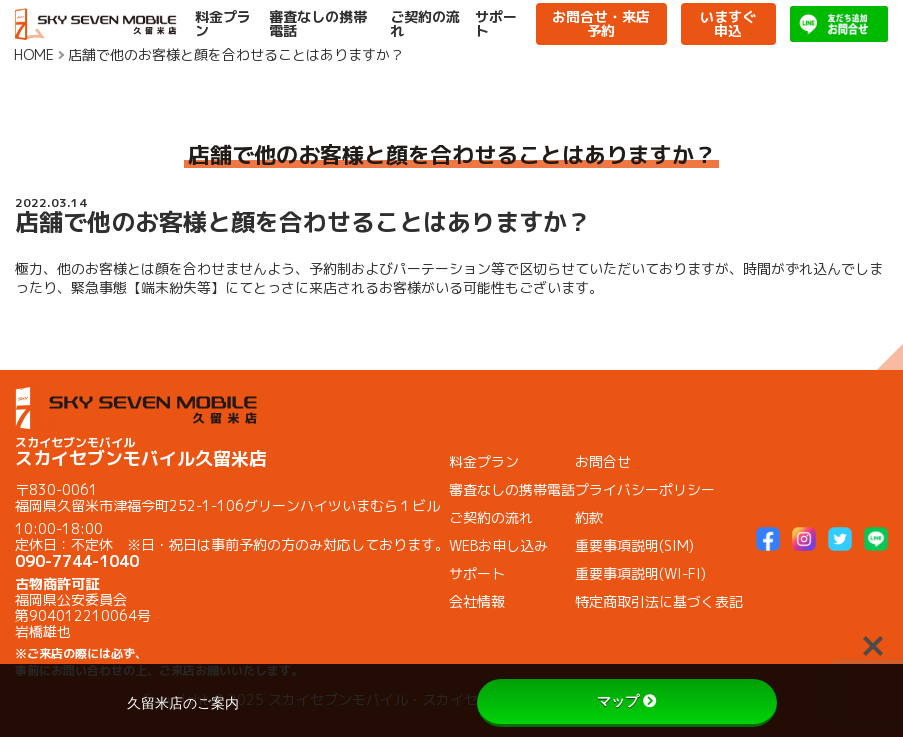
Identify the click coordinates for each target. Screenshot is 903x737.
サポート (496, 24)
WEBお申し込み (498, 545)
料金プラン (223, 24)
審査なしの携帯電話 (318, 24)
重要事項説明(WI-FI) (640, 573)
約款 (589, 517)
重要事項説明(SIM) (634, 545)
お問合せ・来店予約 (601, 23)
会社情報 (477, 601)
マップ (627, 701)
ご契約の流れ (425, 24)
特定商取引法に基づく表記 (659, 601)
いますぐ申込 (728, 23)
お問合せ (603, 461)
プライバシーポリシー (645, 489)
